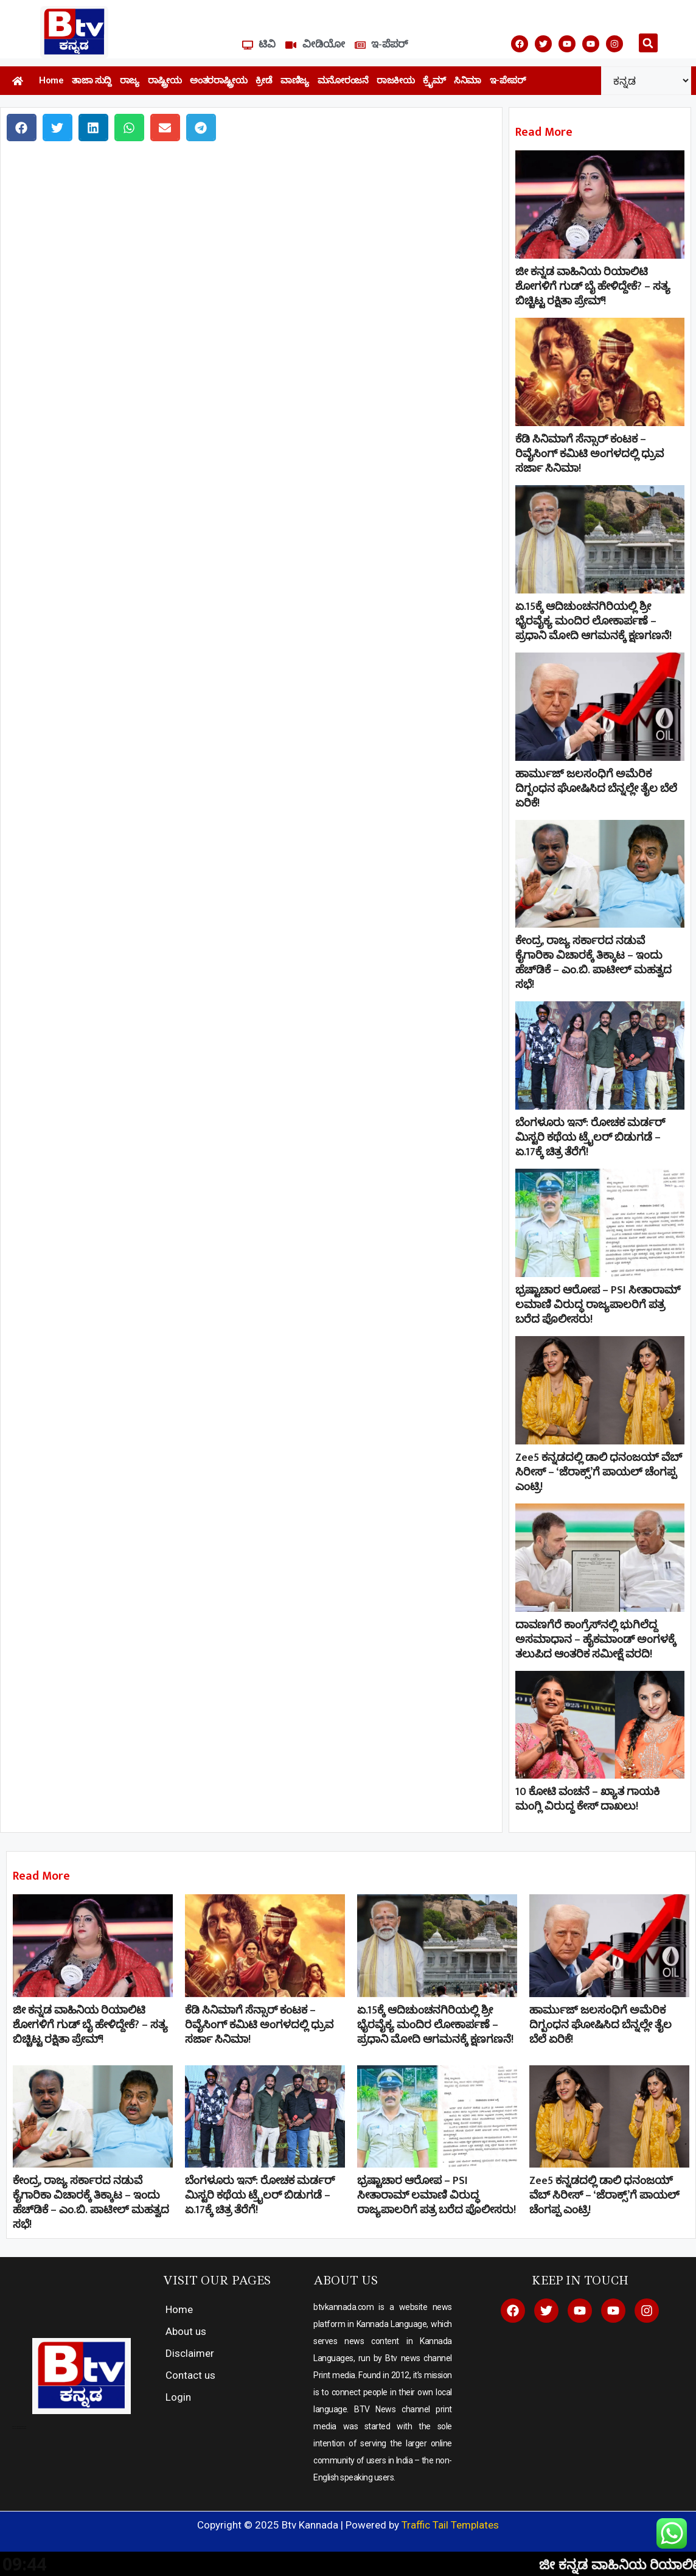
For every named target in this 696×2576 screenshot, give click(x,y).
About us (185, 2331)
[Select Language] (646, 80)
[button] (648, 42)
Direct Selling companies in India (19, 2426)
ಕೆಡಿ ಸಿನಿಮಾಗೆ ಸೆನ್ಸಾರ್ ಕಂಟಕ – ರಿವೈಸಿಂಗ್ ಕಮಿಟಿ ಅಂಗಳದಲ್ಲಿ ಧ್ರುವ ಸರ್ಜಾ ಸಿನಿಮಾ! (589, 454)
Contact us (190, 2375)
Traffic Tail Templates (450, 2525)
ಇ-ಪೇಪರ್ (508, 80)
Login (178, 2397)
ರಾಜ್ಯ (129, 80)
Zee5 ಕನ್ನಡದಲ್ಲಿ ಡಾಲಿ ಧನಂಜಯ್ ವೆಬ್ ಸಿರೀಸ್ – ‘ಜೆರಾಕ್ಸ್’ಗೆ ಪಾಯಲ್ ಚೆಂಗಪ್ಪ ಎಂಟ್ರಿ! (598, 1472)
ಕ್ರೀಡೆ (264, 80)
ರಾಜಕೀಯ (395, 80)
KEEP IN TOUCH (580, 2280)
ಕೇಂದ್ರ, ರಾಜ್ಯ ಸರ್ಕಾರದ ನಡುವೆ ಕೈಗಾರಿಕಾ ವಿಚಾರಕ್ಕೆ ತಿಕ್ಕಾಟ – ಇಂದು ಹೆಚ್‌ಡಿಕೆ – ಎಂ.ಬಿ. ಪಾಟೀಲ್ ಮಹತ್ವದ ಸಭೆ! (593, 963)
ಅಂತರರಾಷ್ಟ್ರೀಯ (218, 80)
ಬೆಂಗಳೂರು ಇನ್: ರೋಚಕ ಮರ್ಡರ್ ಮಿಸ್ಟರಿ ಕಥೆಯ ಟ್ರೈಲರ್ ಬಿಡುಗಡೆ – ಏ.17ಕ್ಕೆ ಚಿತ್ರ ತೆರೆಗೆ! (590, 1137)
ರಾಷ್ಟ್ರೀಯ (165, 80)
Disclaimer (189, 2353)
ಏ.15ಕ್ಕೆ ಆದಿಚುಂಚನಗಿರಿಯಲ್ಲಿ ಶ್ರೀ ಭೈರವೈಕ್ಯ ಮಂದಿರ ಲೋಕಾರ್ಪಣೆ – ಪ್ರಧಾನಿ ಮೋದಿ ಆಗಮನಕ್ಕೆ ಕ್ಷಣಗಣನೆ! (593, 621)
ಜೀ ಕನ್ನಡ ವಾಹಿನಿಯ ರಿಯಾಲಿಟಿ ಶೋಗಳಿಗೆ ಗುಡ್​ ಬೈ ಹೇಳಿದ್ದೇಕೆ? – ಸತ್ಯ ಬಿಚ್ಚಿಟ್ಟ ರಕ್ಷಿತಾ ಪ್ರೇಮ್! (592, 286)
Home (51, 80)
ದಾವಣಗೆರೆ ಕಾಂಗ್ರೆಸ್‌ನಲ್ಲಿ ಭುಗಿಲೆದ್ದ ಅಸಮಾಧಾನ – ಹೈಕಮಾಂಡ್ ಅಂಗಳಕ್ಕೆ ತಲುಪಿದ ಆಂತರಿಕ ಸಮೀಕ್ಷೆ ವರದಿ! (595, 1640)
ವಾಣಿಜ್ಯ (294, 80)
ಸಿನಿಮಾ (467, 80)
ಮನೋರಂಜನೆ (343, 80)
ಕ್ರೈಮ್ (434, 80)
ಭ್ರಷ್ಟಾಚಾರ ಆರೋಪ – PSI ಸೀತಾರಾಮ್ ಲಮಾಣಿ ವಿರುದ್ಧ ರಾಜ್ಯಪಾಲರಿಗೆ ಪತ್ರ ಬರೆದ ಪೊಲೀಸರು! (597, 1305)
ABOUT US (345, 2280)
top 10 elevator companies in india (19, 2428)
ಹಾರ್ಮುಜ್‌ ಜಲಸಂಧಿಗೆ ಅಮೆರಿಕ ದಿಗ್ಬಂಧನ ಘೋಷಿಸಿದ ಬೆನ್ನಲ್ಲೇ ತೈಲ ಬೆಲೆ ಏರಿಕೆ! (596, 789)
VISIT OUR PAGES (217, 2280)
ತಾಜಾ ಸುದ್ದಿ (91, 80)
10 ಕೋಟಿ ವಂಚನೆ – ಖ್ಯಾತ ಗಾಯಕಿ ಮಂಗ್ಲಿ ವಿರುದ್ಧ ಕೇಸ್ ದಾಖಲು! (587, 1799)
